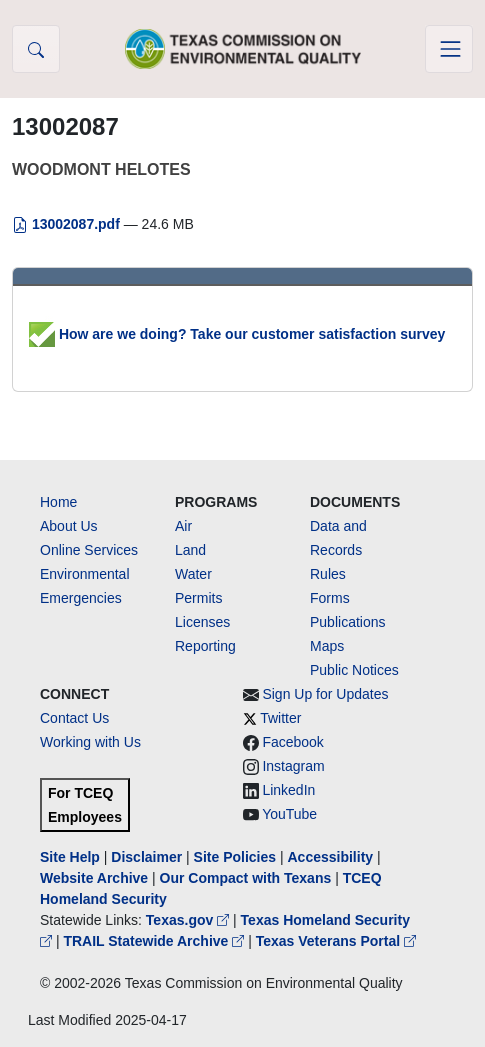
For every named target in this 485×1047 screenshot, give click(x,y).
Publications (348, 622)
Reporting (205, 646)
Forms (330, 598)
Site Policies (235, 857)
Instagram (293, 766)
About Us (69, 526)
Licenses (202, 622)
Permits (198, 598)
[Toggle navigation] (449, 49)
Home (58, 502)
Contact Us (74, 718)
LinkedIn (288, 790)
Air (183, 526)
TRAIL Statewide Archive (155, 941)
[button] (36, 49)
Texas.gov (189, 920)
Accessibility (332, 857)
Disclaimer (146, 857)
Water (193, 574)
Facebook (292, 742)
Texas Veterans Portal (336, 941)
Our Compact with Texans (246, 878)
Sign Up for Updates (325, 694)
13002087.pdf (68, 224)
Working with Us (90, 742)
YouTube (289, 814)
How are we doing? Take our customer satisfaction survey (237, 334)
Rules (328, 574)
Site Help (70, 857)
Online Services (89, 550)
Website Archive (94, 878)
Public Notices (354, 670)
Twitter (280, 718)
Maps (327, 646)
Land (190, 550)
